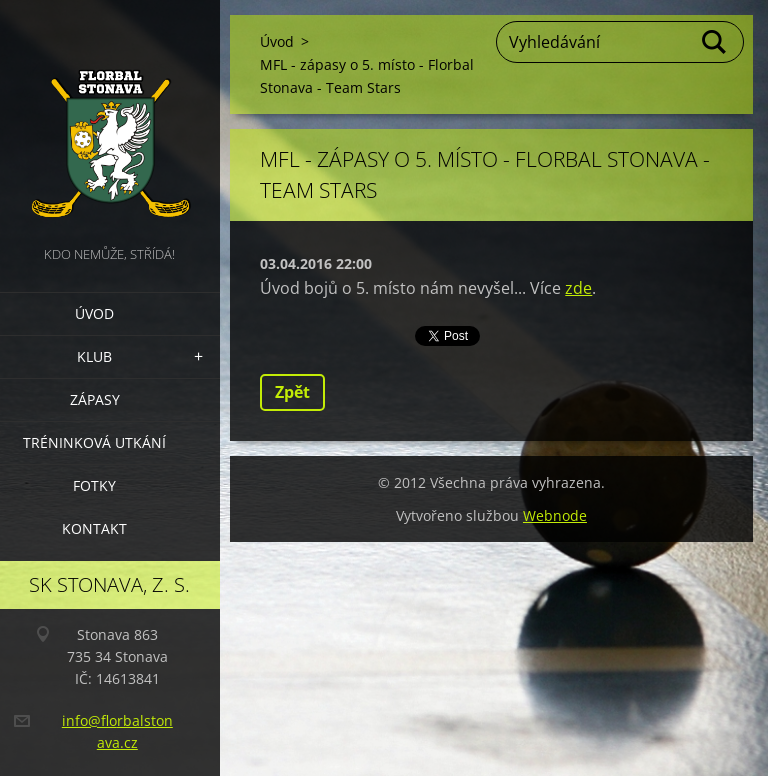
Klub (94, 356)
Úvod (94, 313)
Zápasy (95, 399)
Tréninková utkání (94, 442)
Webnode (555, 515)
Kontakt (94, 528)
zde (578, 288)
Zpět (292, 392)
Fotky (94, 485)
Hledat (715, 42)
